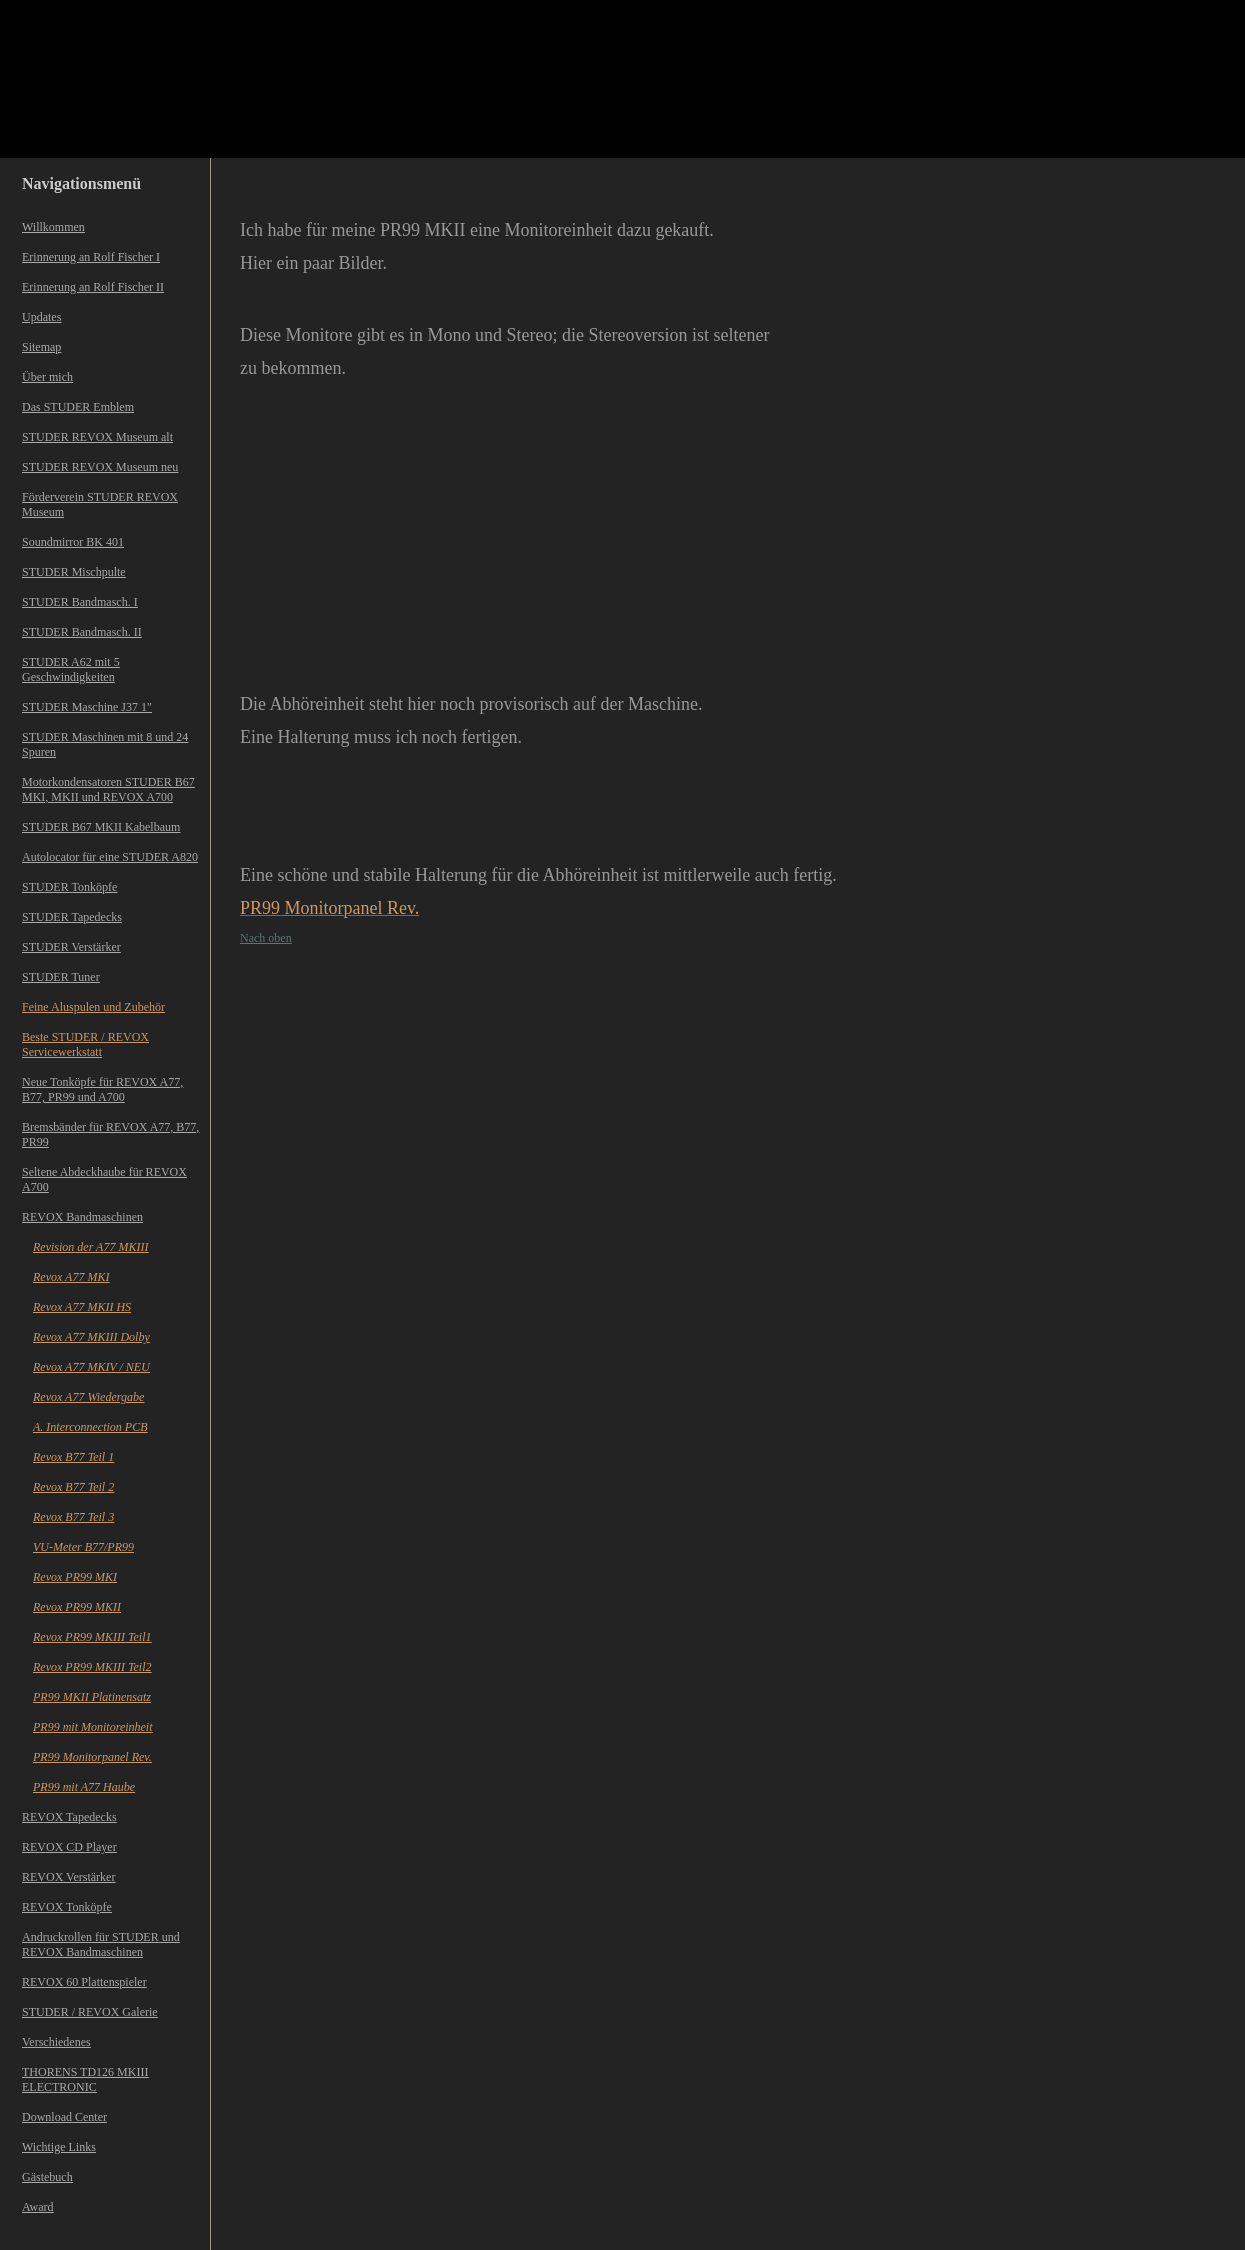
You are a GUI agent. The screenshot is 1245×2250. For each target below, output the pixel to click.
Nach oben (266, 938)
